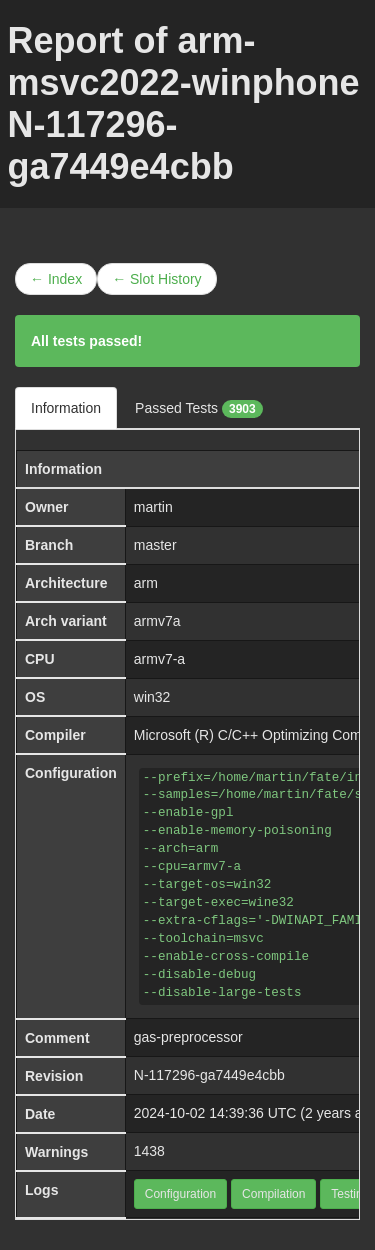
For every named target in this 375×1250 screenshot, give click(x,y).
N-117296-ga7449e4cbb (209, 1075)
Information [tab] (66, 408)
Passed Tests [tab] (199, 409)
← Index (56, 279)
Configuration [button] (180, 1194)
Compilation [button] (273, 1194)
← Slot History (156, 279)
